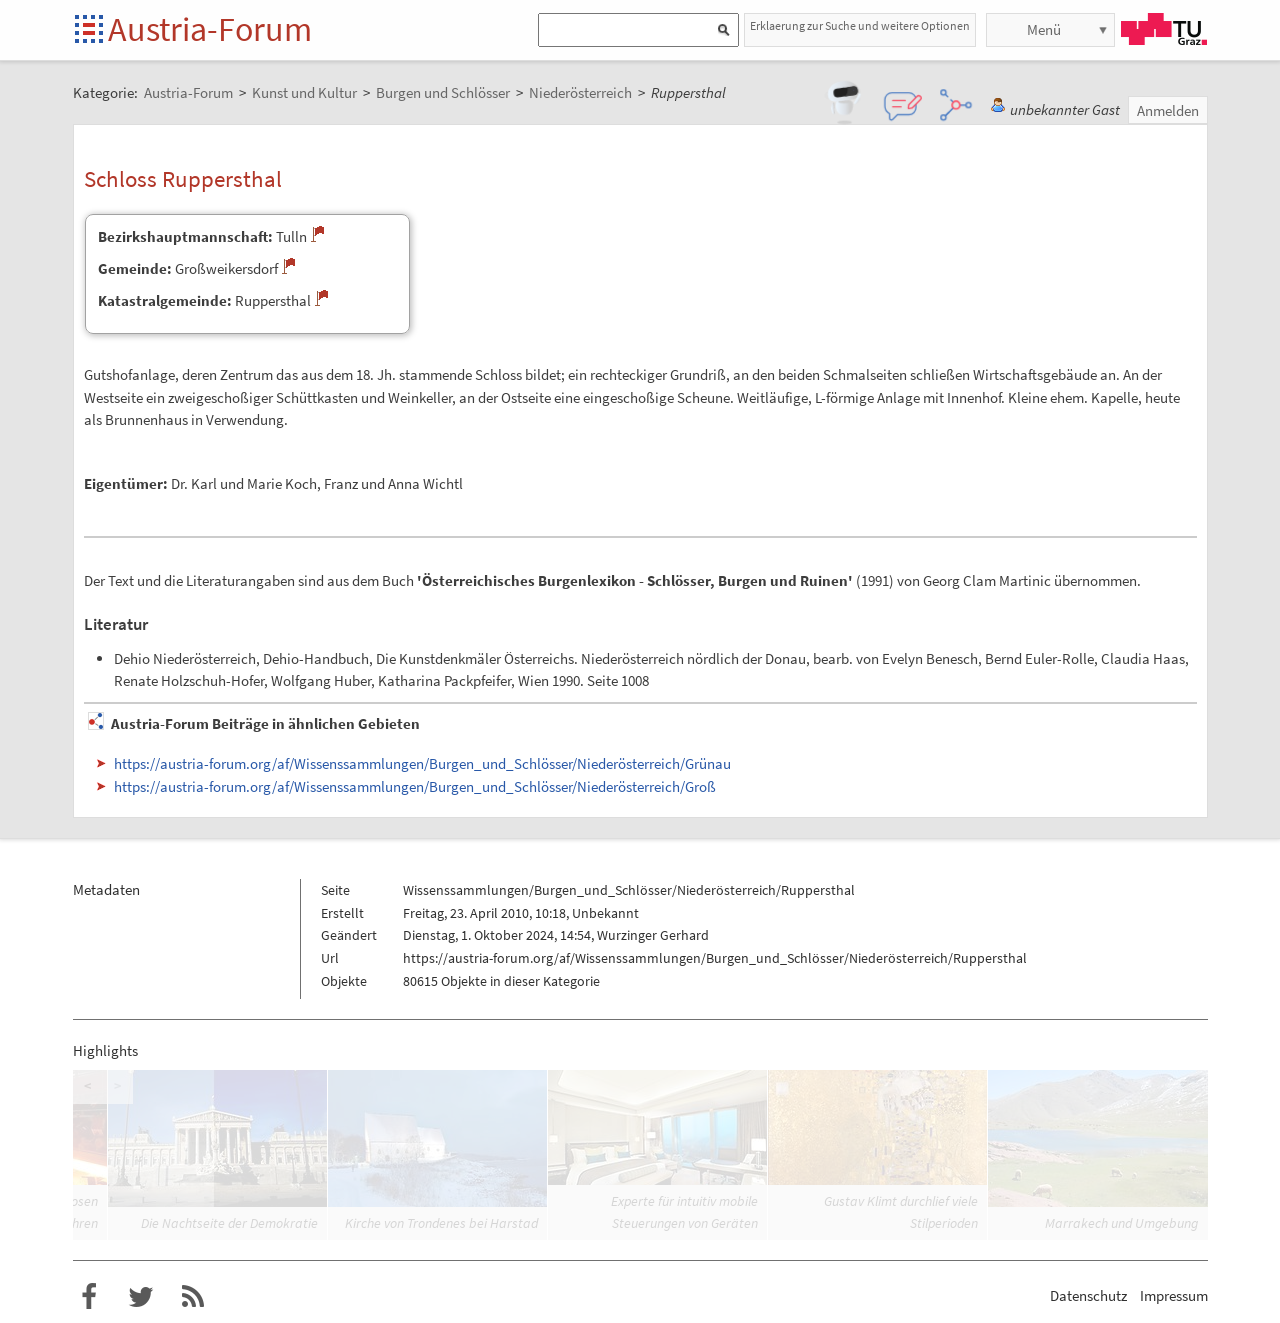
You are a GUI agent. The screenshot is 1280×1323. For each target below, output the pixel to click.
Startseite (90, 30)
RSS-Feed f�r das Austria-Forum (193, 1297)
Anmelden (1168, 110)
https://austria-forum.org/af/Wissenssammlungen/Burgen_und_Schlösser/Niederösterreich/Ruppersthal (715, 958)
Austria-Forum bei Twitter (141, 1297)
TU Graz (1164, 29)
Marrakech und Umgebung (1121, 1223)
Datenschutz (1088, 1295)
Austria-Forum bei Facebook (89, 1297)
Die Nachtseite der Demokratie (229, 1223)
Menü (1044, 29)
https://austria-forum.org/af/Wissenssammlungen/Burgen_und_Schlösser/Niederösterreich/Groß (415, 786)
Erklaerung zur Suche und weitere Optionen (860, 25)
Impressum (1174, 1295)
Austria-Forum (210, 29)
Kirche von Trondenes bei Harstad (441, 1223)
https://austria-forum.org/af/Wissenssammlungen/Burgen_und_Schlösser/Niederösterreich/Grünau (422, 763)
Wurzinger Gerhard (653, 935)
